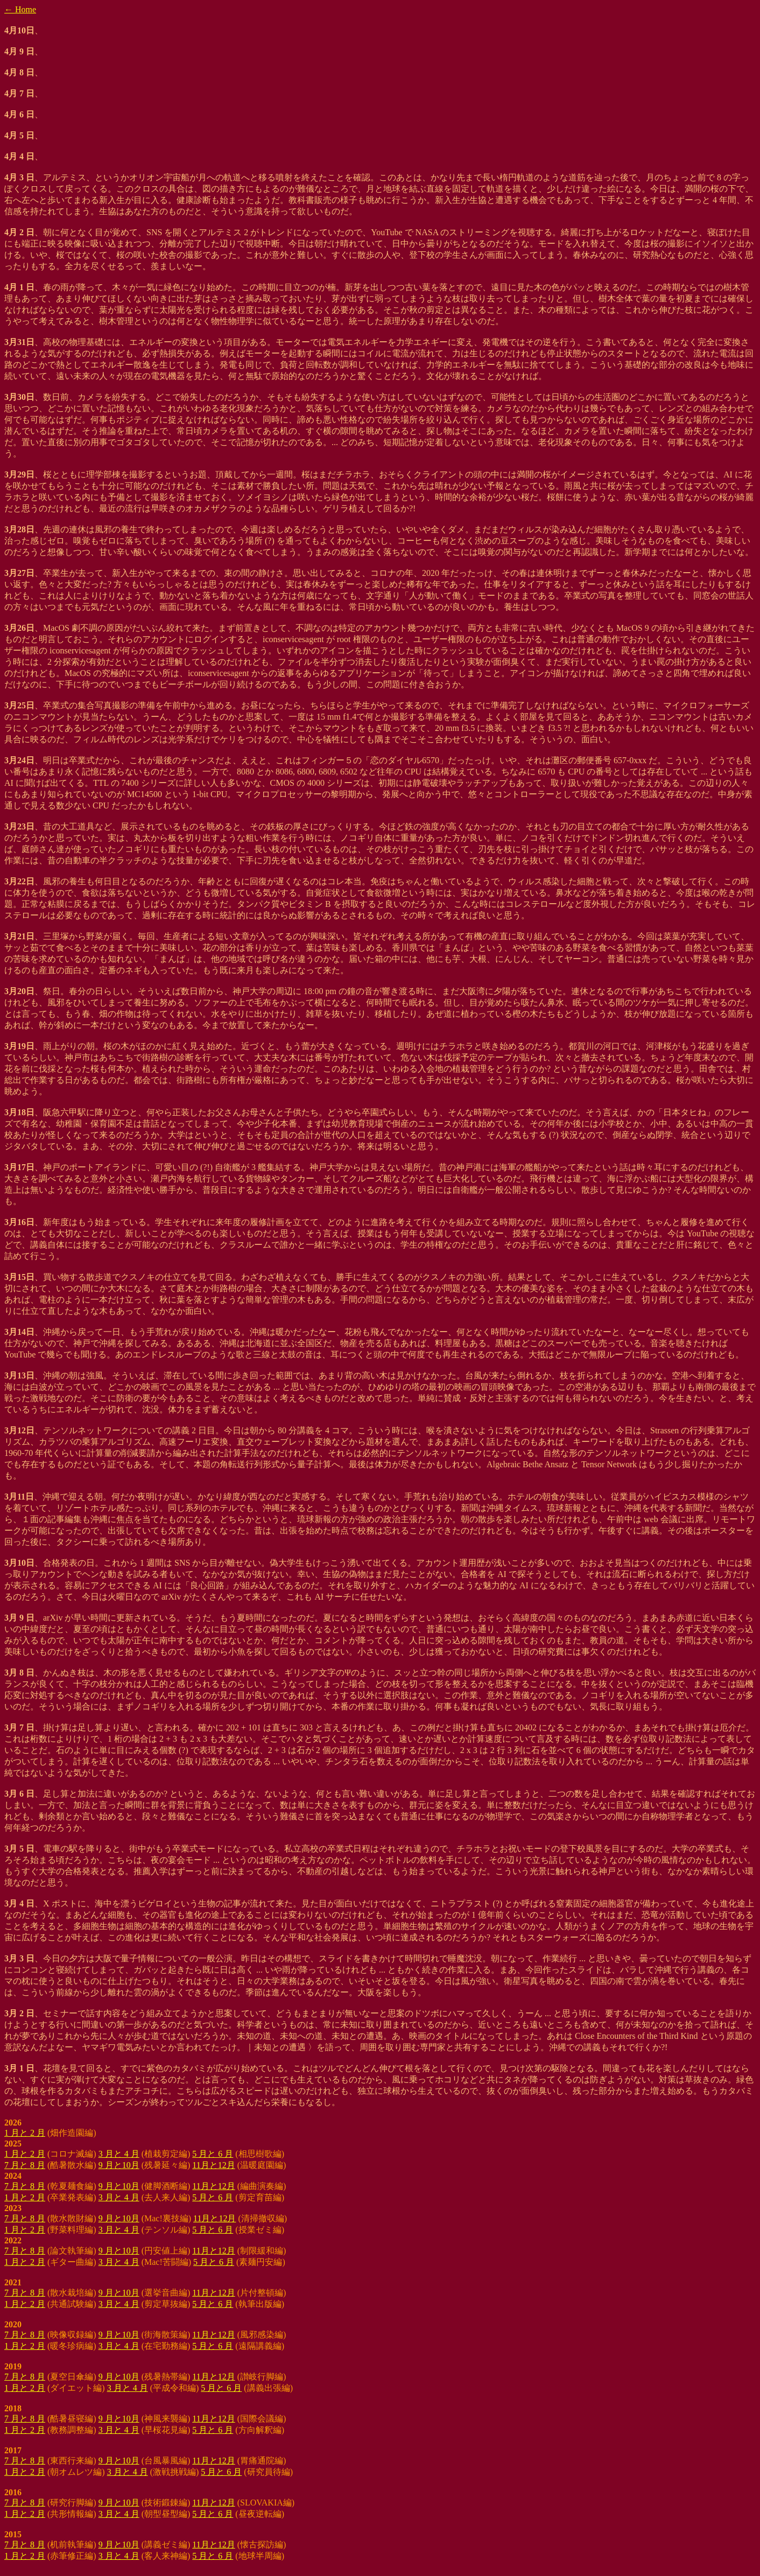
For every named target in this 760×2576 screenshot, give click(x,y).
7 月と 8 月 (24, 2165)
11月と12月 (213, 2165)
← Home (20, 9)
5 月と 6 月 (212, 2153)
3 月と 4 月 (118, 2153)
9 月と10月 (118, 2165)
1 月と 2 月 (24, 2132)
